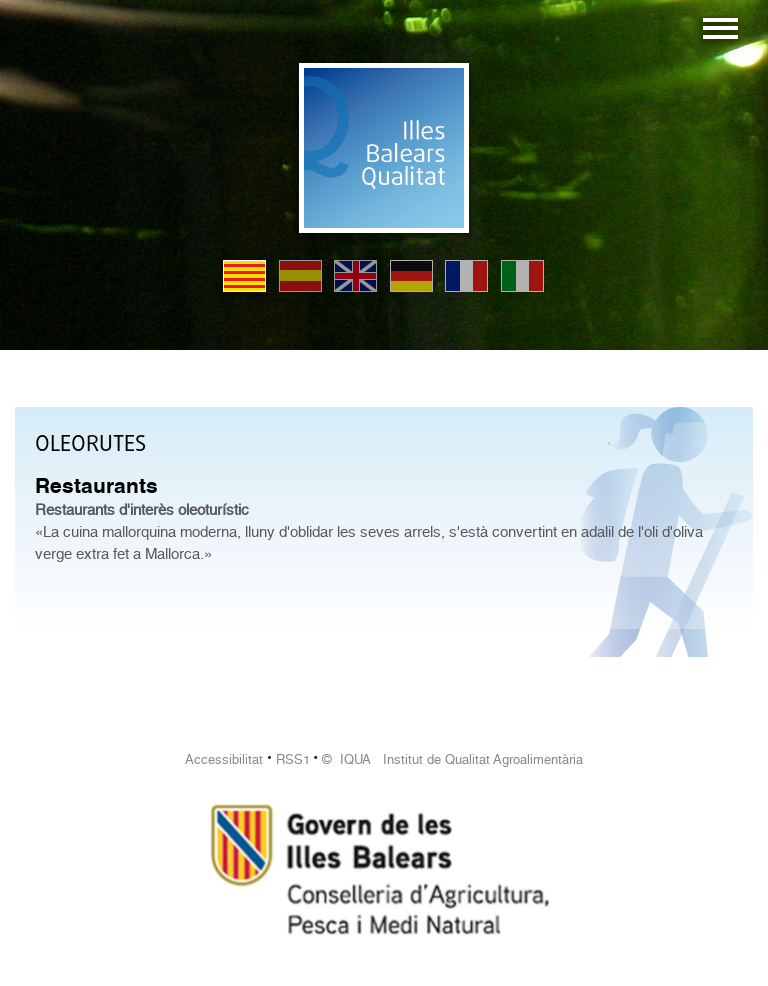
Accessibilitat (224, 759)
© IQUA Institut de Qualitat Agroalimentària (452, 759)
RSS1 (293, 759)
